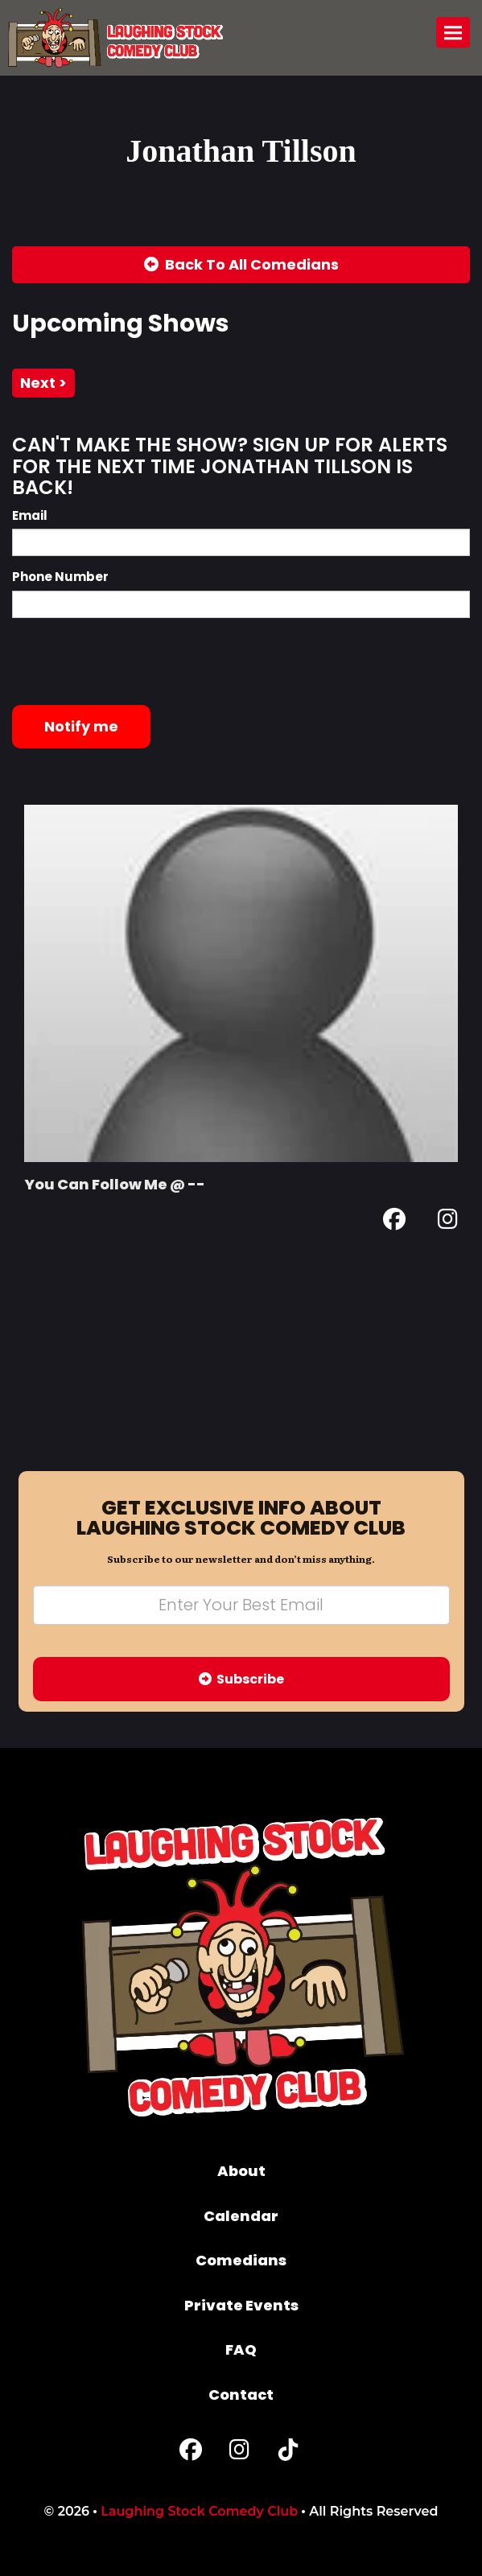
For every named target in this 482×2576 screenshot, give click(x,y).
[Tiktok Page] (288, 2453)
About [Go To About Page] (241, 2171)
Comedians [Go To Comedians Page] (241, 2260)
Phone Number (60, 576)
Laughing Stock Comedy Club (199, 2511)
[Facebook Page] (394, 1222)
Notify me (81, 726)
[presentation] (134, 661)
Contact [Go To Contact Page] (241, 2394)
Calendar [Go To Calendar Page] (241, 2216)
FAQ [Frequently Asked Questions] (241, 2349)
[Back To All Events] (241, 264)
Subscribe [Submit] (241, 1679)
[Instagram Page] (448, 1222)
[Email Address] (241, 1605)
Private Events (241, 2305)
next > (43, 383)
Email (29, 515)
